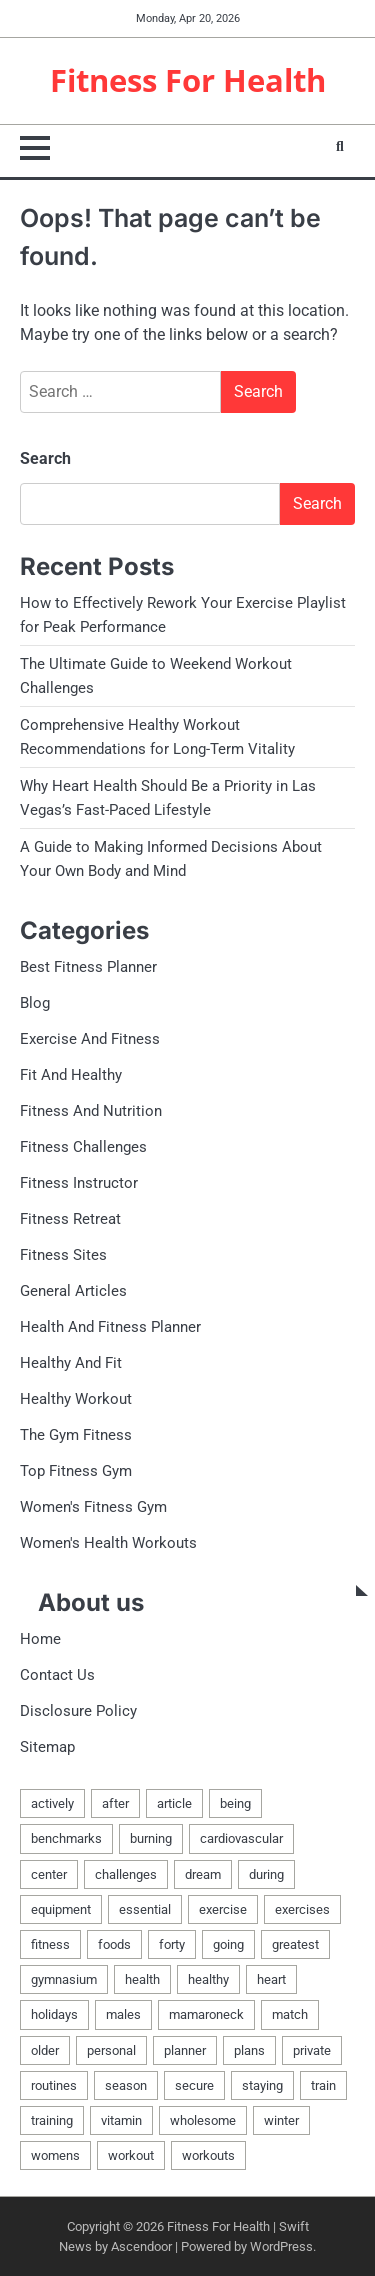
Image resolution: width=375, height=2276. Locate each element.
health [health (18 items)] (142, 1979)
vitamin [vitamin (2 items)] (121, 2120)
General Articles (73, 1291)
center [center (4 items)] (49, 1874)
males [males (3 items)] (123, 2014)
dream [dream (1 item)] (203, 1874)
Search (45, 458)
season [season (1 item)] (126, 2085)
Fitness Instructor (79, 1183)
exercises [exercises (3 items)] (302, 1909)
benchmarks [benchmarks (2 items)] (66, 1838)
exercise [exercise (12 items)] (223, 1909)
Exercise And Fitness (90, 1039)
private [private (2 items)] (312, 2050)
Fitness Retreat (70, 1219)
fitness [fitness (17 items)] (50, 1944)
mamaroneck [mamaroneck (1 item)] (206, 2014)
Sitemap (47, 1747)
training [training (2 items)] (52, 2120)
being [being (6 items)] (235, 1803)
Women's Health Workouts (108, 1543)
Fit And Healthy (71, 1075)
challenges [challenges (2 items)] (126, 1874)
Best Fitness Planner (88, 967)
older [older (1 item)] (45, 2050)
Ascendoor (141, 2246)
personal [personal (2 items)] (111, 2050)
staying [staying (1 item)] (262, 2085)
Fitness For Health (188, 80)
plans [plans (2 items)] (249, 2050)
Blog (35, 1003)
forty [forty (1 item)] (172, 1944)
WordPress (281, 2246)
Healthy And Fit (71, 1363)
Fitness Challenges (83, 1147)
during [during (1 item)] (266, 1874)
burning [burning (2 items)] (151, 1838)
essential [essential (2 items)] (145, 1909)
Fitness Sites (63, 1255)
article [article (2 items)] (174, 1803)
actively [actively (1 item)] (52, 1803)
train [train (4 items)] (323, 2085)
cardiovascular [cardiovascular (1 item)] (241, 1838)
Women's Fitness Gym (93, 1507)
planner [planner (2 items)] (185, 2050)
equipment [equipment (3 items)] (61, 1909)
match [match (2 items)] (290, 2014)
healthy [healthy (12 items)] (208, 1979)
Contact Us (57, 1675)
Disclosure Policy (78, 1711)
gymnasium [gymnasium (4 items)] (64, 1979)
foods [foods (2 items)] (114, 1944)
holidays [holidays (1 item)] (54, 2014)
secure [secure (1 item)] (194, 2085)
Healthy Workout (76, 1399)
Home (40, 1639)
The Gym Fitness (76, 1435)
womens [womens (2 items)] (55, 2155)
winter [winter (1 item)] (281, 2120)
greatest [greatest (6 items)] (295, 1944)
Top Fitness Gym (76, 1471)
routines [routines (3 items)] (54, 2085)
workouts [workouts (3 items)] (208, 2155)
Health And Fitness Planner (110, 1327)
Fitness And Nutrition (91, 1111)
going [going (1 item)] (228, 1944)
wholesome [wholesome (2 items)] (203, 2120)
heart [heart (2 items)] (271, 1979)
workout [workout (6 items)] (131, 2155)
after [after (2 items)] (115, 1803)
